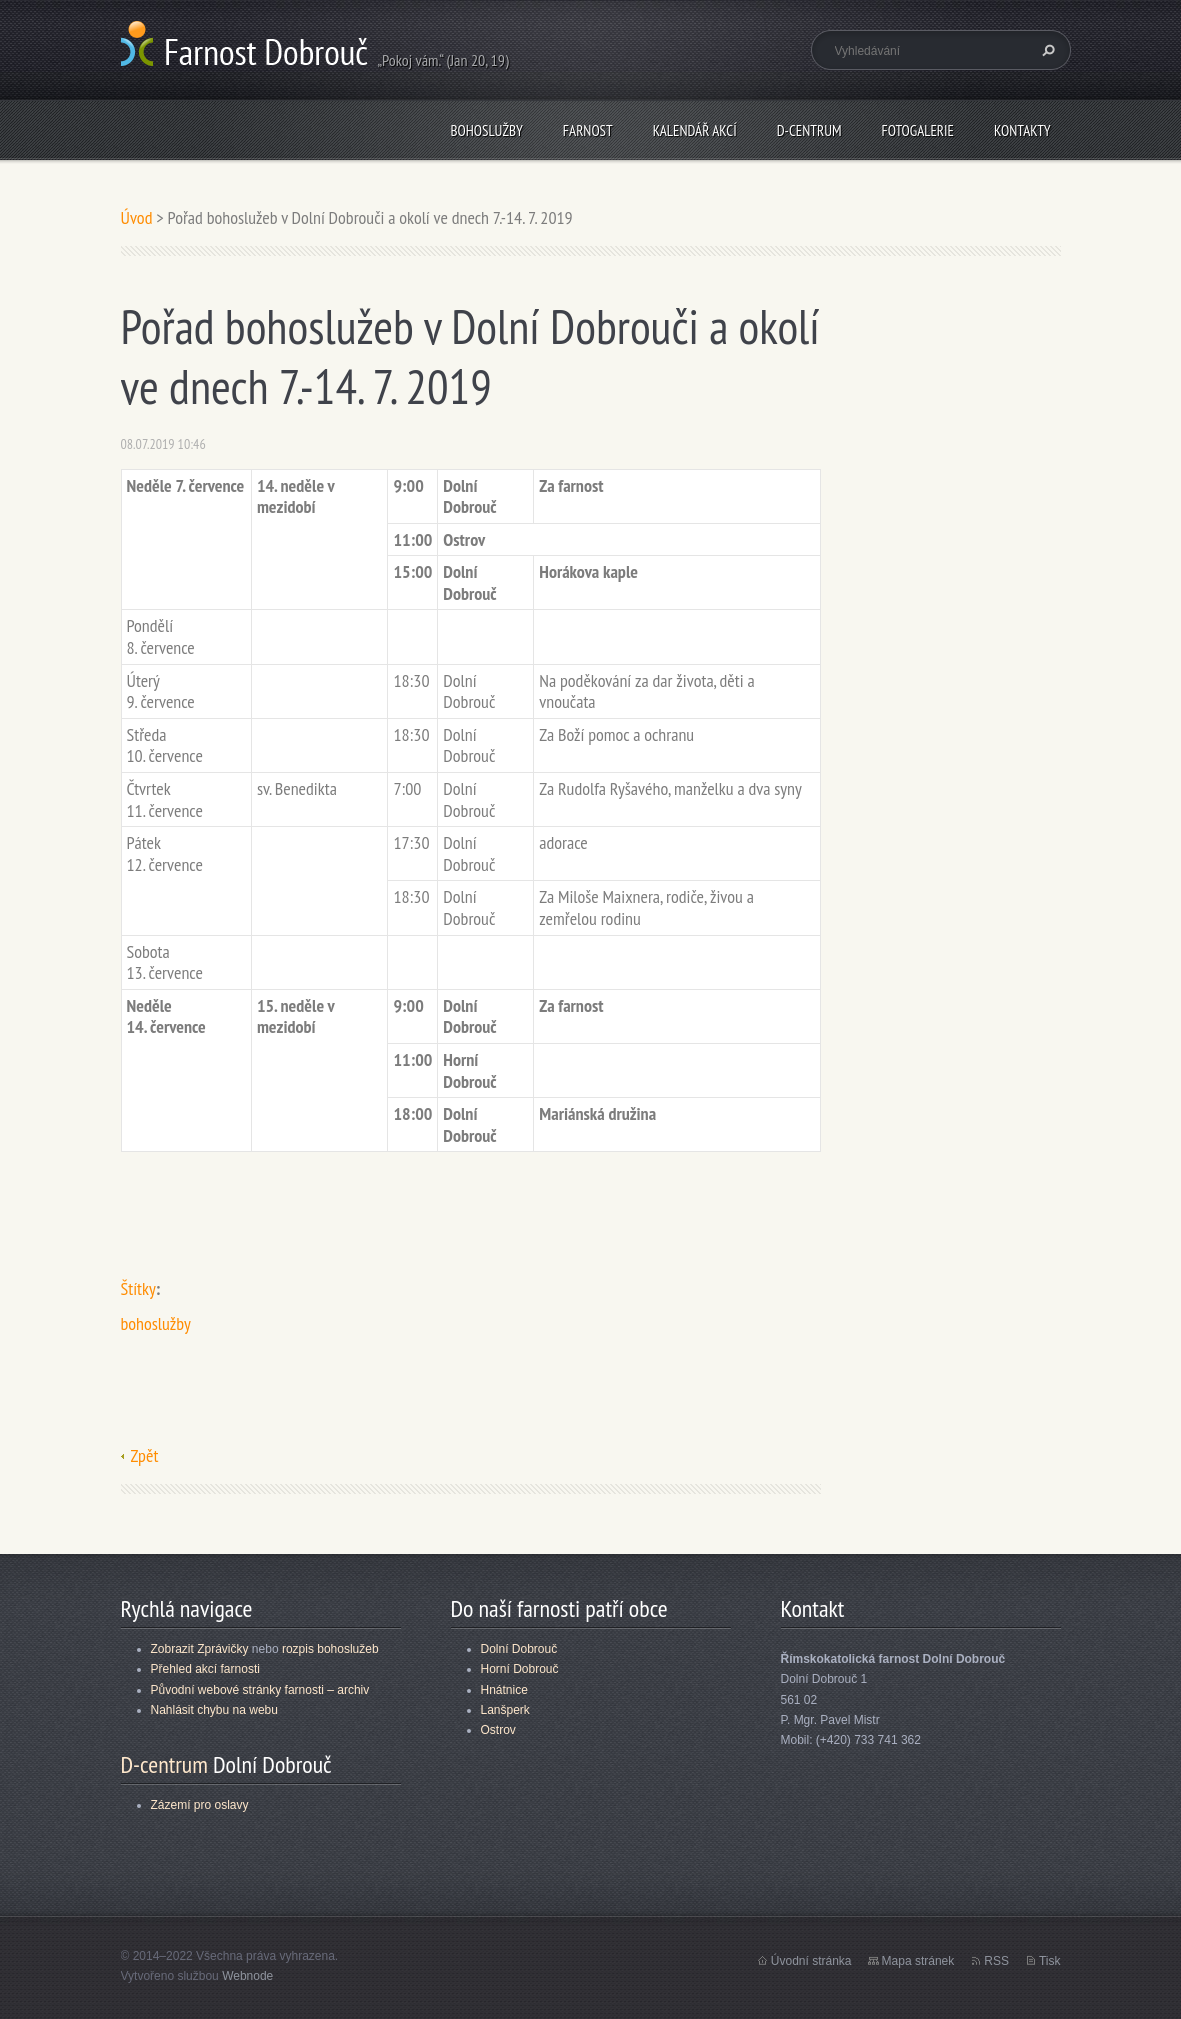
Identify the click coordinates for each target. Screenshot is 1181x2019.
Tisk (1050, 1961)
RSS (996, 1961)
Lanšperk (505, 1710)
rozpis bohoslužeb (330, 1649)
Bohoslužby (486, 130)
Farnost (588, 130)
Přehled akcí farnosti (205, 1669)
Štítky (138, 1288)
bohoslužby (156, 1323)
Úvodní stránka (811, 1961)
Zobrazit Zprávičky (200, 1649)
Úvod (137, 217)
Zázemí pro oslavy (200, 1805)
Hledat (1046, 50)
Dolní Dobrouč (519, 1649)
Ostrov (498, 1730)
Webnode (247, 1976)
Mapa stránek (918, 1961)
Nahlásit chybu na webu (214, 1710)
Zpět (145, 1455)
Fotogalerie (918, 130)
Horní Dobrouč (520, 1669)
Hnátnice (504, 1690)
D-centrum (809, 130)
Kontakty (1022, 130)
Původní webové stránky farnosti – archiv (260, 1690)
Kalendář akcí (695, 130)
